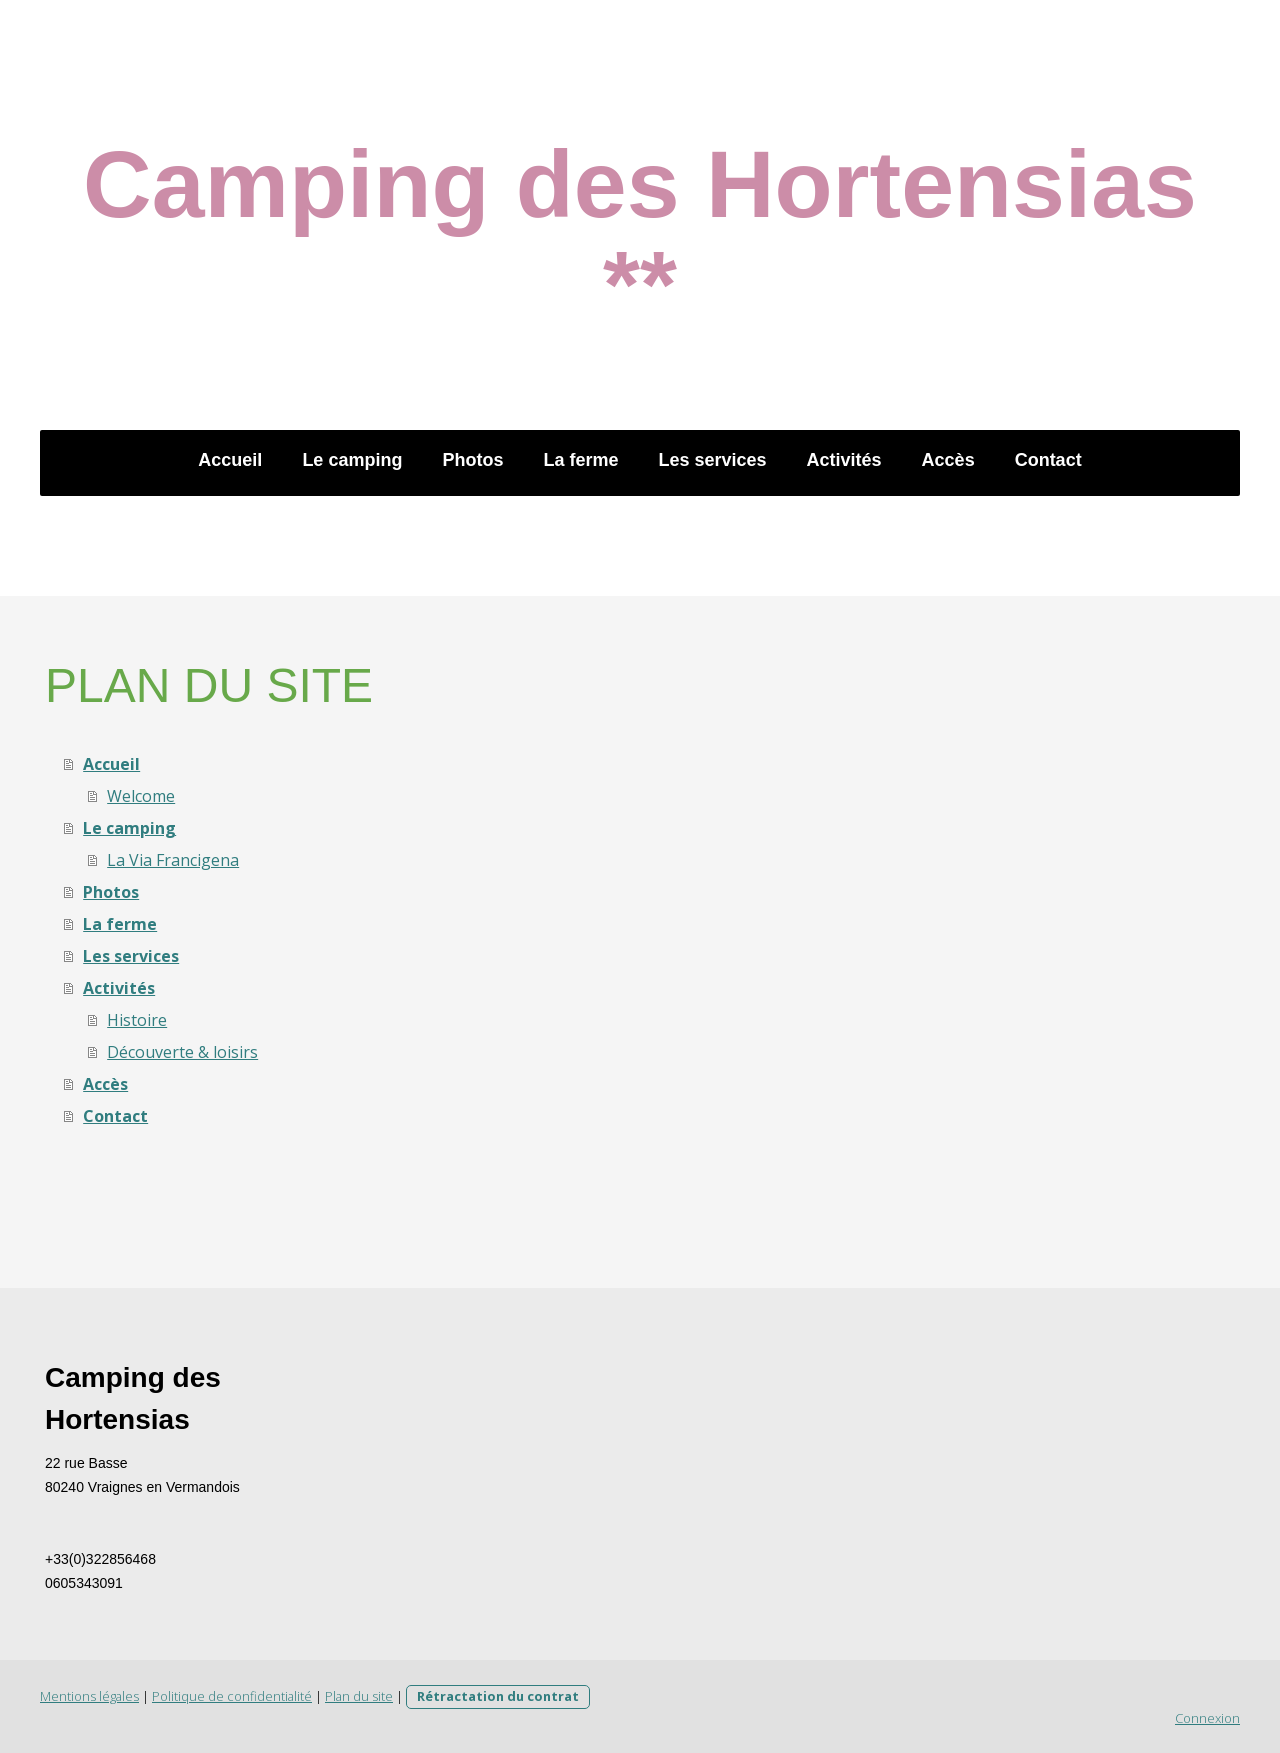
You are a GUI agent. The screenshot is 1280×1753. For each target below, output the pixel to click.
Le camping (352, 460)
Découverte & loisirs (182, 1052)
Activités (844, 460)
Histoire (137, 1020)
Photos (472, 460)
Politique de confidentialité (232, 1696)
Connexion (1207, 1718)
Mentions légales (89, 1696)
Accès (948, 460)
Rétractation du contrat (498, 1696)
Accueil (230, 460)
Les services (712, 460)
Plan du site (359, 1696)
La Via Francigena (173, 860)
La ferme (580, 460)
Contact (1048, 460)
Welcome (141, 796)
